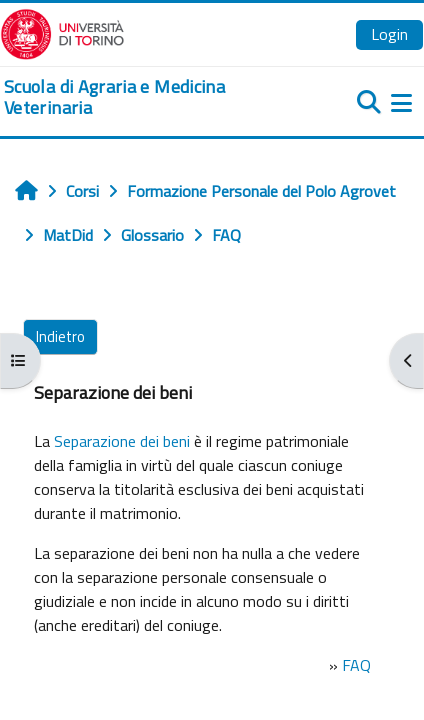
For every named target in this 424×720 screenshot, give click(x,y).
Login (389, 34)
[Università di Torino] (62, 32)
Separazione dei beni (122, 441)
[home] (141, 97)
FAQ (356, 665)
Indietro (60, 336)
